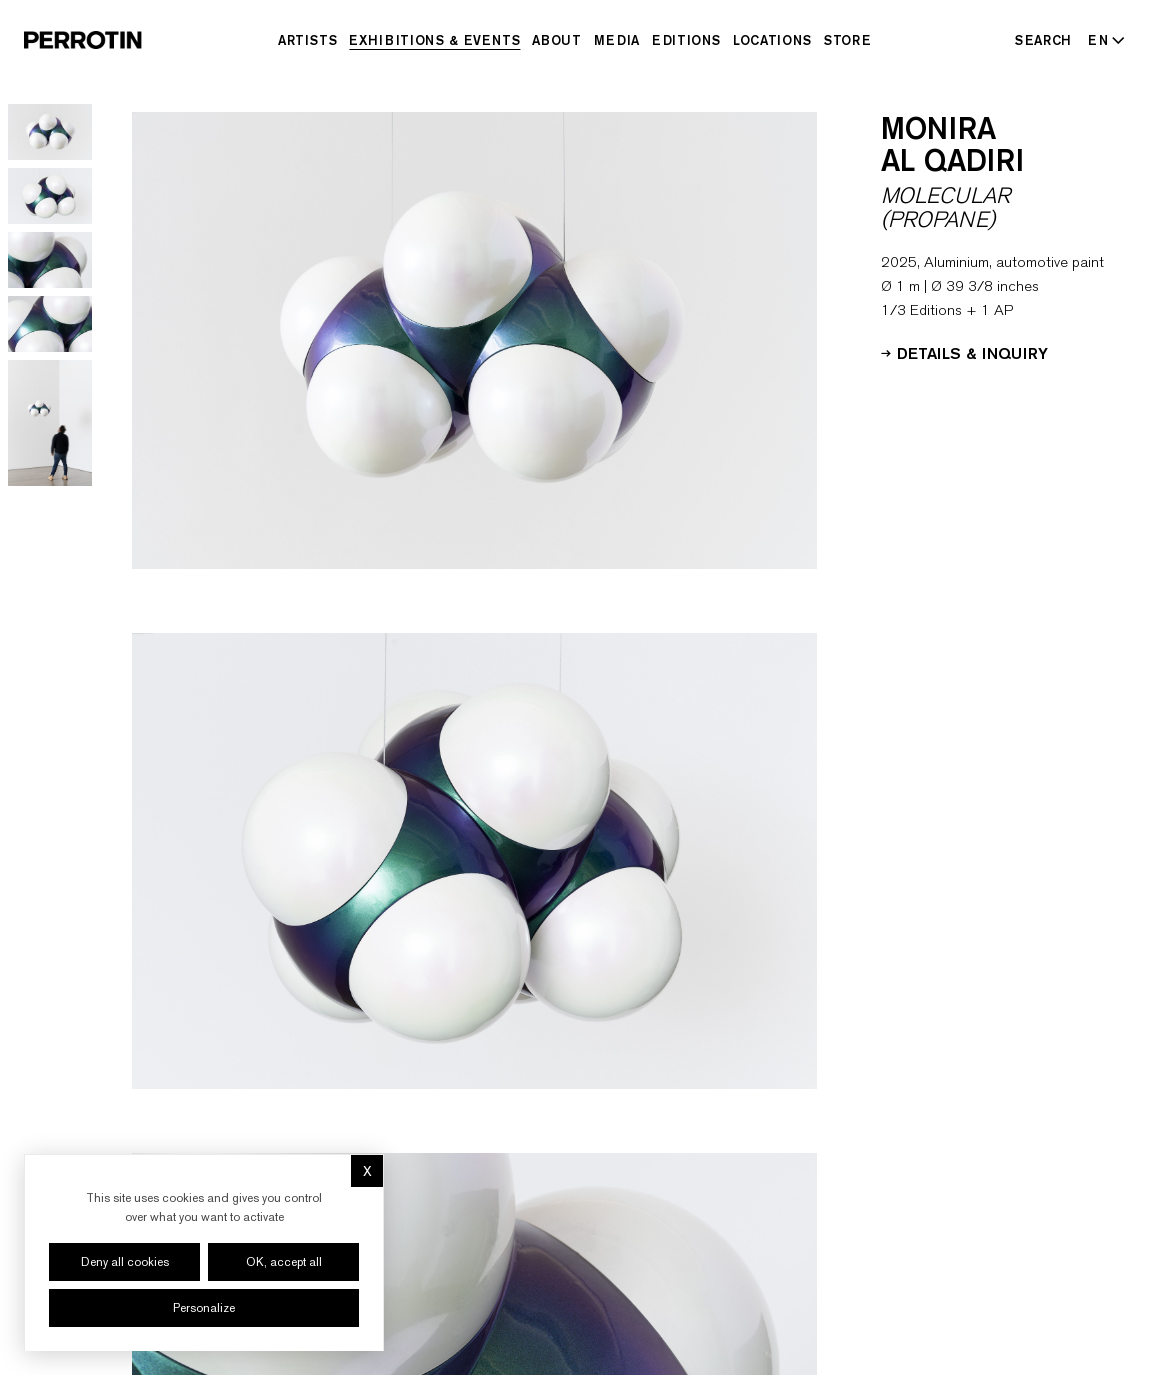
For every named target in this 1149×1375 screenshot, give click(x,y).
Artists (308, 40)
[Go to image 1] (50, 132)
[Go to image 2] (50, 196)
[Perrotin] (83, 40)
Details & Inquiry (964, 352)
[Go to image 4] (50, 324)
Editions (686, 40)
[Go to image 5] (50, 423)
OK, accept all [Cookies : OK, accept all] (284, 1262)
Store (847, 40)
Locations (772, 40)
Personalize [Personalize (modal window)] (204, 1308)
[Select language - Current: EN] (1102, 40)
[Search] (1043, 40)
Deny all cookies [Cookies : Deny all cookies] (125, 1262)
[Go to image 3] (50, 260)
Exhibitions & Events (434, 40)
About (556, 40)
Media (617, 40)
